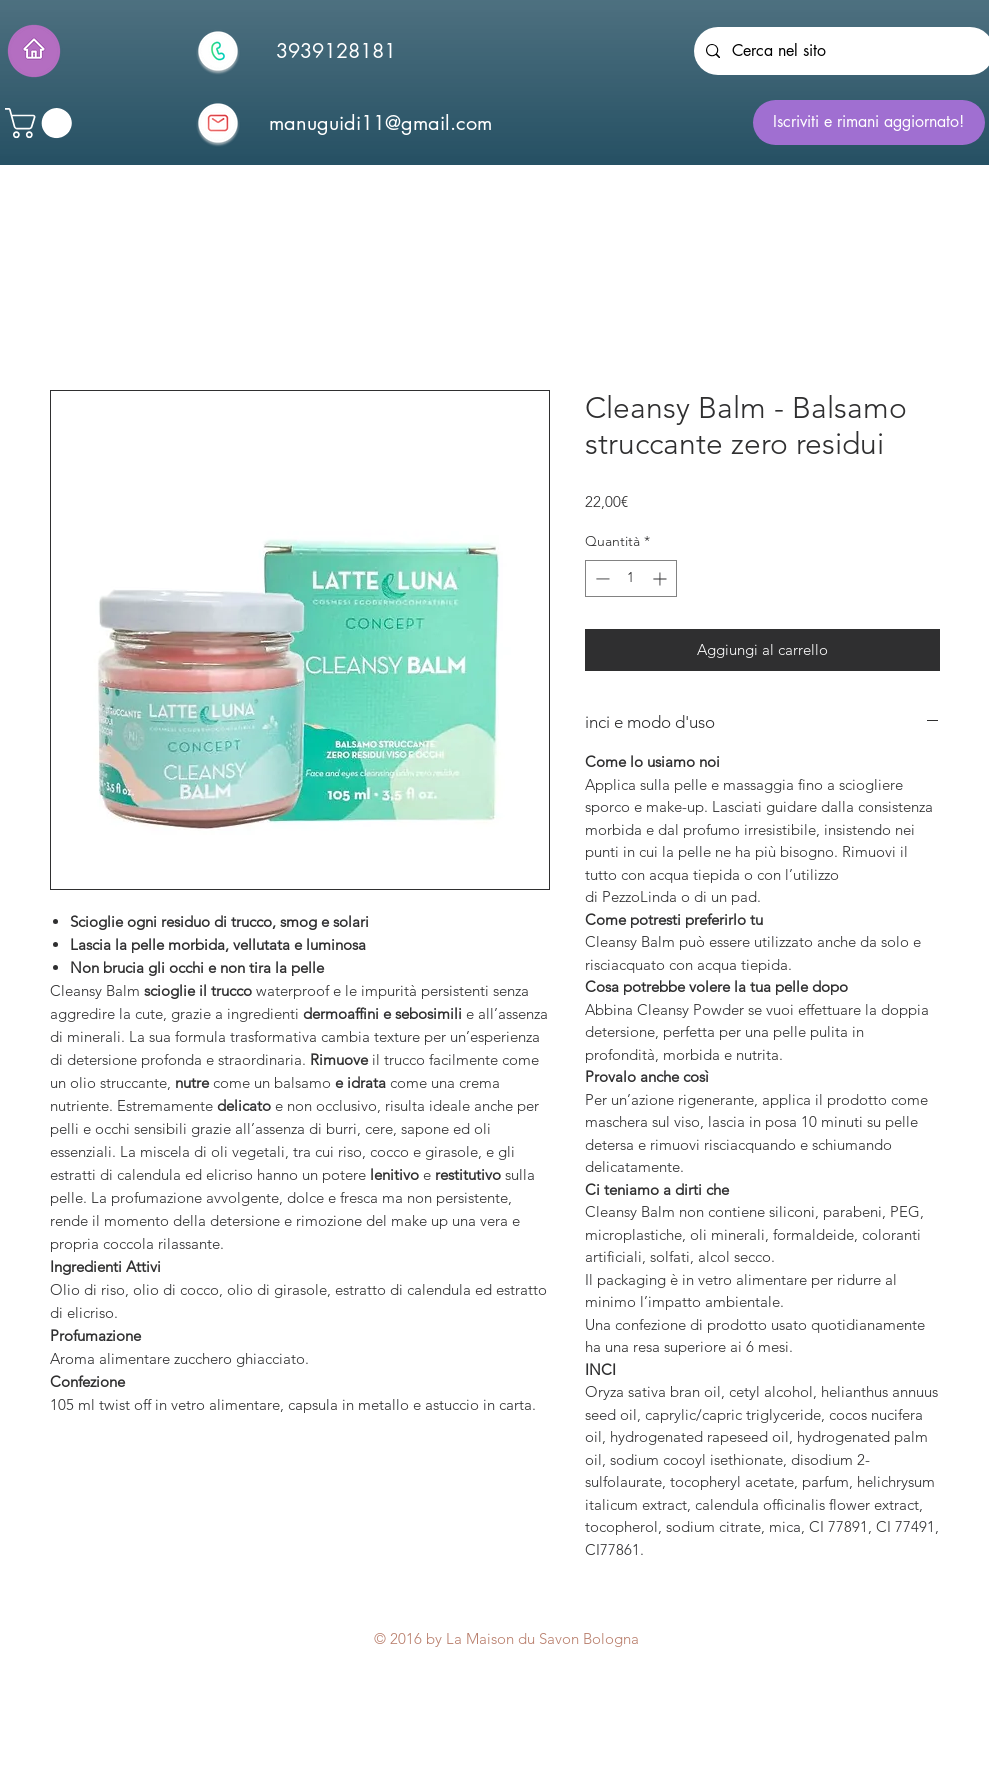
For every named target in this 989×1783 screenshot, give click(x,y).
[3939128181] (336, 51)
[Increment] (661, 578)
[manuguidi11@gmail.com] (381, 123)
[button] (42, 123)
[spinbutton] (631, 578)
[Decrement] (600, 578)
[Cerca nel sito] (842, 51)
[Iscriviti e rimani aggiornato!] (869, 122)
